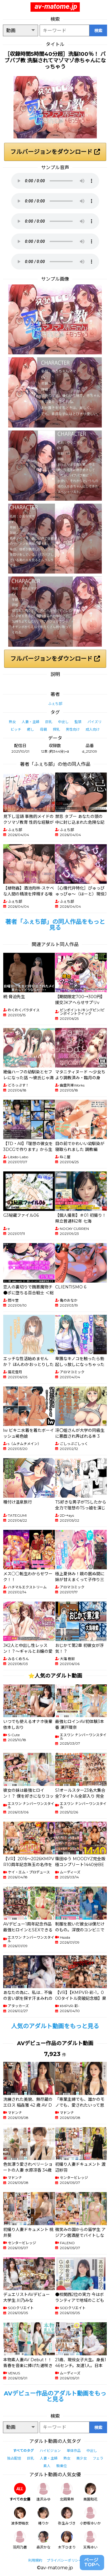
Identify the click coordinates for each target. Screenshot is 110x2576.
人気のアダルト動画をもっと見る (55, 2026)
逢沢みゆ (43, 2492)
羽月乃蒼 (20, 2540)
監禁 (78, 722)
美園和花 (90, 2492)
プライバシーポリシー (64, 2560)
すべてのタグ (23, 2450)
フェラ (98, 2458)
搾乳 (56, 729)
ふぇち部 (55, 703)
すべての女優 (19, 2492)
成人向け (93, 729)
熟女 (12, 722)
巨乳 (48, 722)
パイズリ (94, 722)
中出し (63, 722)
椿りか (43, 2516)
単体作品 (74, 2450)
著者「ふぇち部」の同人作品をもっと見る (55, 925)
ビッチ (16, 729)
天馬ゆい (90, 2540)
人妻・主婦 (30, 722)
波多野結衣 (20, 2516)
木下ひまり (67, 2540)
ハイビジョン (50, 2450)
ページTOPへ (92, 2562)
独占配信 (14, 2458)
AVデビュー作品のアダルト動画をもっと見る (55, 2396)
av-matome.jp (56, 6)
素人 (46, 2466)
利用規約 (35, 2560)
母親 (43, 729)
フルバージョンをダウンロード (55, 151)
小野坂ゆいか (90, 2516)
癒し (30, 729)
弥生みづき (67, 2516)
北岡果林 (67, 2492)
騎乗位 (61, 2466)
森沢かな (43, 2540)
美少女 (81, 2458)
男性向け (73, 729)
